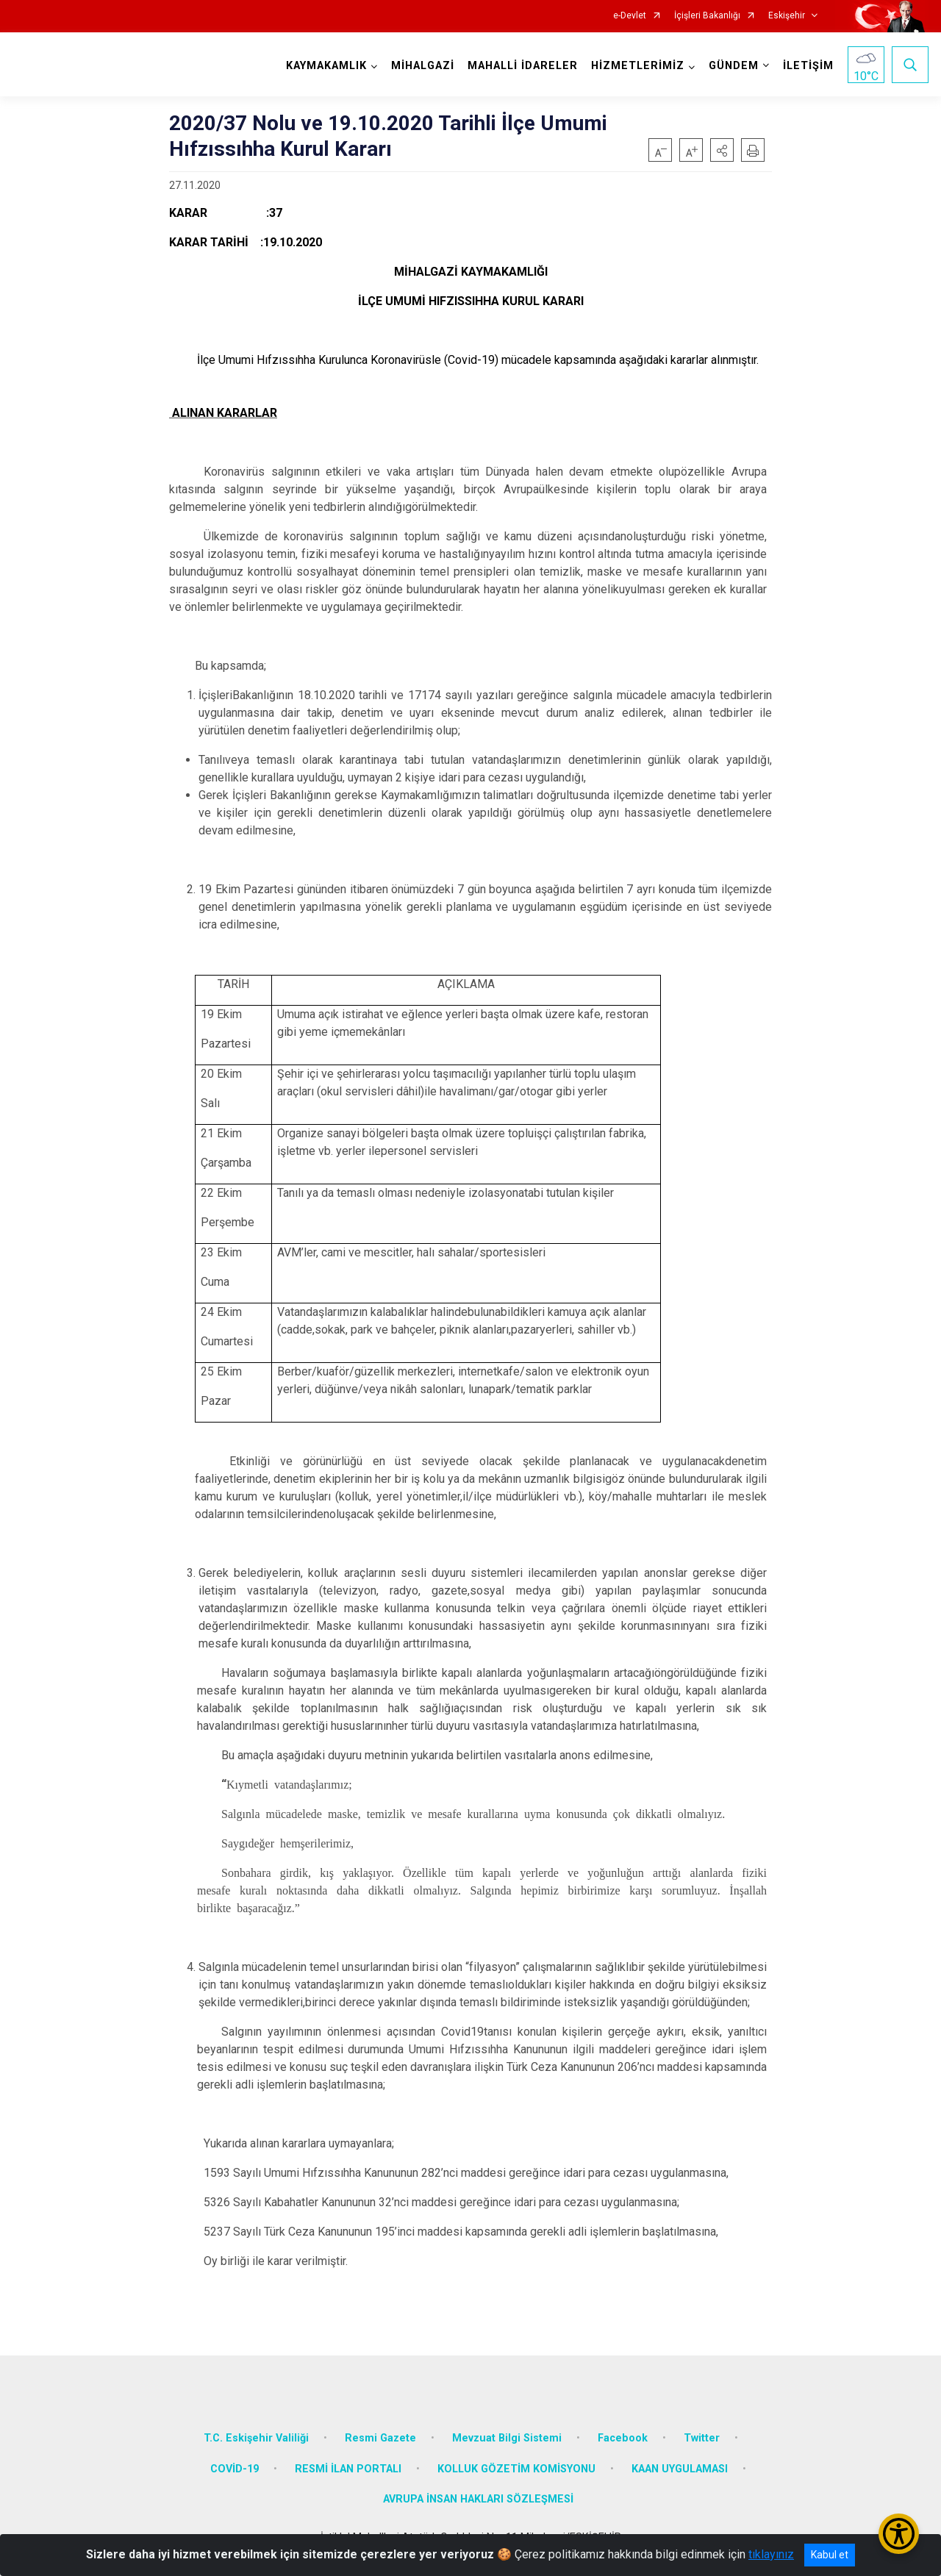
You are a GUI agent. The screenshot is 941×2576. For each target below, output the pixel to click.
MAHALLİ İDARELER (523, 66)
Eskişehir (786, 16)
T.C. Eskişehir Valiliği (256, 2438)
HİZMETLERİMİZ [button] (637, 66)
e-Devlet (629, 16)
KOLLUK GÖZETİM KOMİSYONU (516, 2469)
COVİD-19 (234, 2469)
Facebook (623, 2438)
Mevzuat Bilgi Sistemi (507, 2438)
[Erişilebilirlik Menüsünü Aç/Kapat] (899, 2534)
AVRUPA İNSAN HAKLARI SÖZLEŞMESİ (478, 2499)
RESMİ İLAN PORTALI (348, 2469)
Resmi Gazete (380, 2438)
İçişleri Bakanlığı (707, 16)
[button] (722, 150)
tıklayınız (771, 2554)
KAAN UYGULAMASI (679, 2469)
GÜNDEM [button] (734, 66)
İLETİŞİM (808, 66)
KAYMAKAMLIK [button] (326, 66)
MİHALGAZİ (422, 66)
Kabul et (829, 2555)
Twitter (702, 2438)
